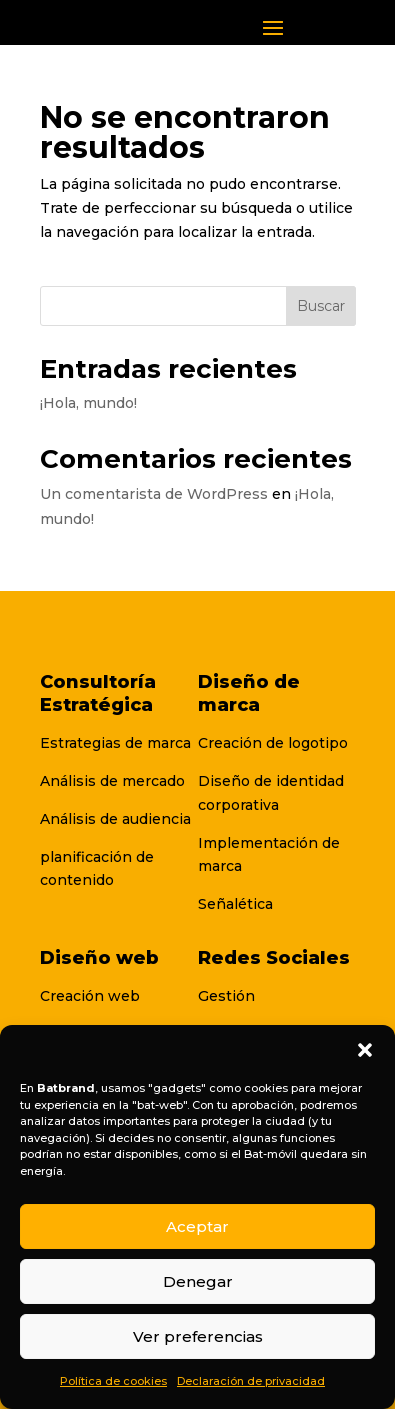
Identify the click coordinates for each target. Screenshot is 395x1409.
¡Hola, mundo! (88, 403)
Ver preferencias (198, 1336)
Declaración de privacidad (251, 1381)
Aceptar (197, 1226)
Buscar (321, 306)
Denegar (198, 1281)
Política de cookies (113, 1381)
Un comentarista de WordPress (154, 494)
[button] (365, 1050)
